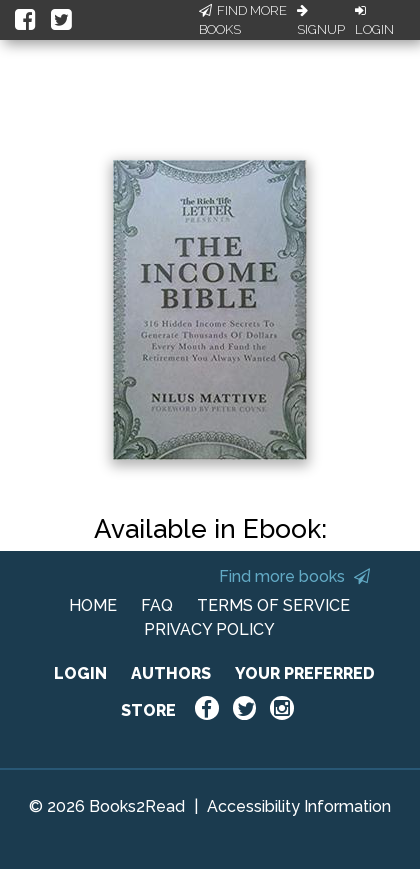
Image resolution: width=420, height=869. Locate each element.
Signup (321, 21)
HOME (93, 605)
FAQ (157, 605)
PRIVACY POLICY (209, 629)
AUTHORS (171, 673)
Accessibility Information (299, 806)
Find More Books (243, 20)
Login (374, 21)
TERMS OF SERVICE (273, 605)
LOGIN (80, 673)
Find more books (294, 576)
